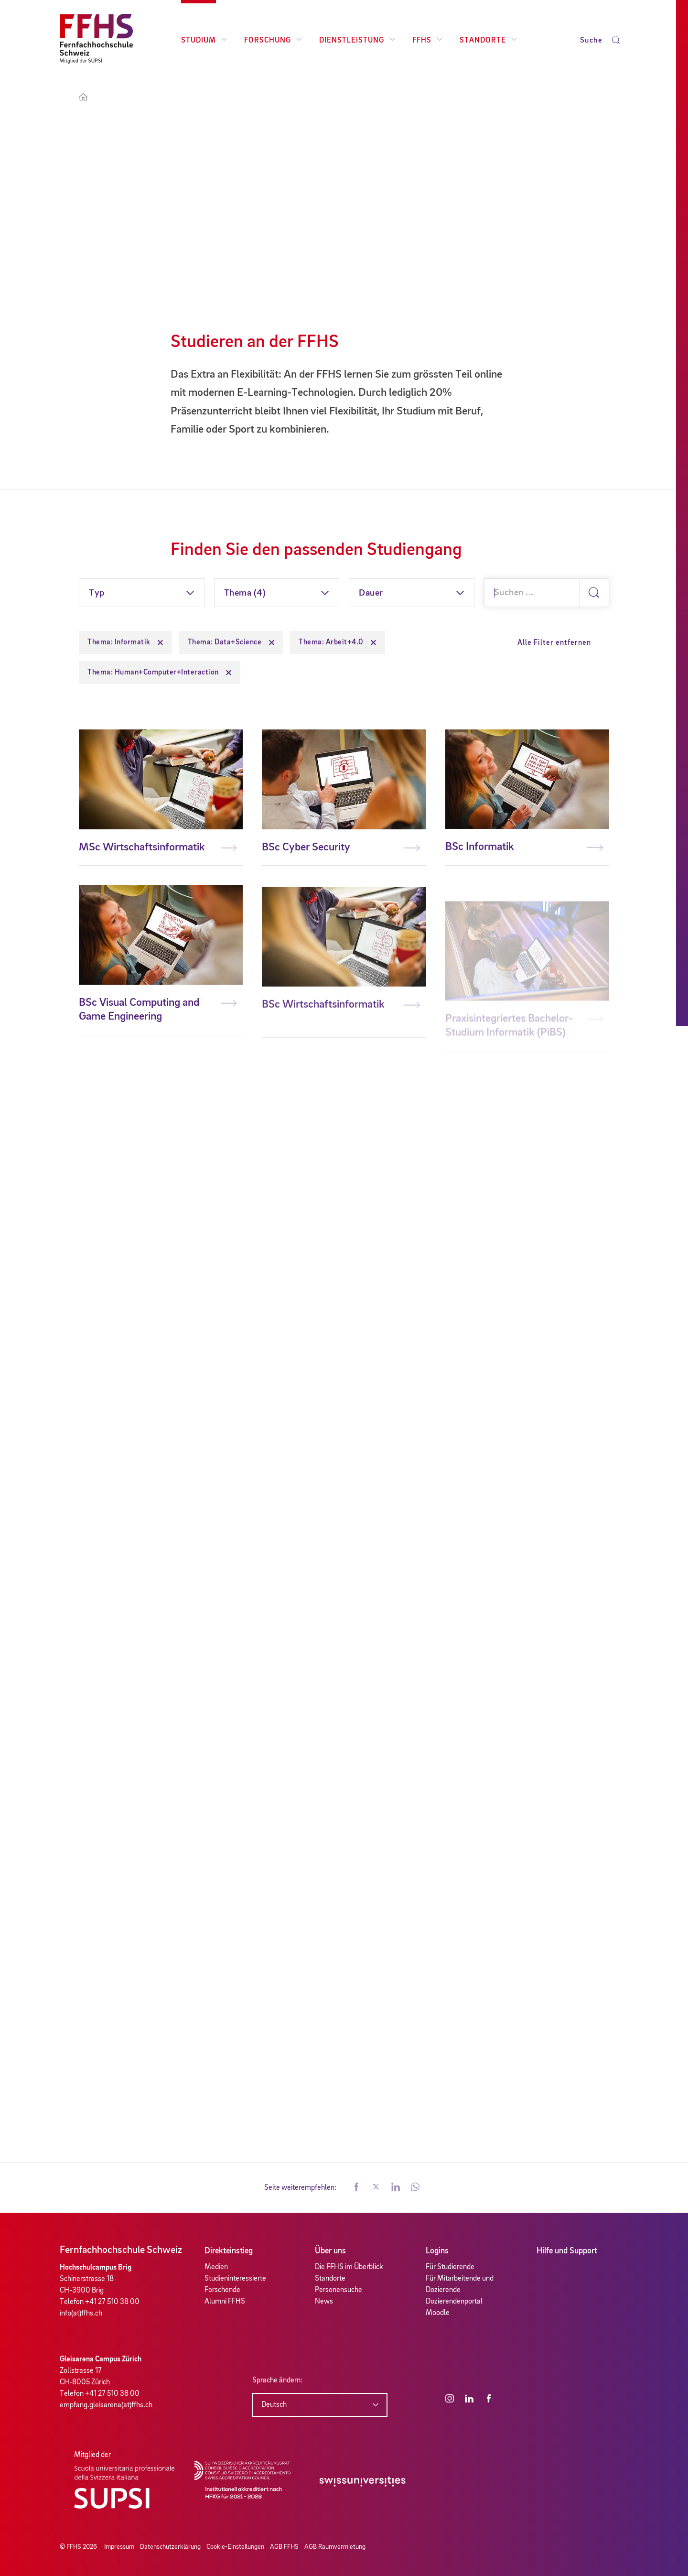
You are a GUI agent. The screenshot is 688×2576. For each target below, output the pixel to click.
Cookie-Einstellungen (235, 2546)
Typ (97, 593)
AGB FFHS (284, 2546)
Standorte (488, 40)
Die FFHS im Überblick (349, 2267)
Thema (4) (245, 593)
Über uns (330, 2251)
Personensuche (338, 2290)
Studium (204, 40)
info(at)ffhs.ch (81, 2313)
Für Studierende (450, 2267)
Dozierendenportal (454, 2301)
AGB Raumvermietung (335, 2546)
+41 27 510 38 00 (112, 2302)
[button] (356, 2188)
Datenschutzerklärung (170, 2546)
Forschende (222, 2290)
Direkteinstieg (228, 2251)
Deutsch (274, 2405)
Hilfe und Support (567, 2251)
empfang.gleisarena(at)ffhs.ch (106, 2405)
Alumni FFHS (224, 2301)
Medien (216, 2267)
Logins (437, 2251)
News (324, 2301)
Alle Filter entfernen (554, 643)
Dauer (371, 593)
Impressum (119, 2546)
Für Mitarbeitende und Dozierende (460, 2284)
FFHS (427, 40)
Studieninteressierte (235, 2279)
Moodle (438, 2313)
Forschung (273, 40)
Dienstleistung (357, 40)
